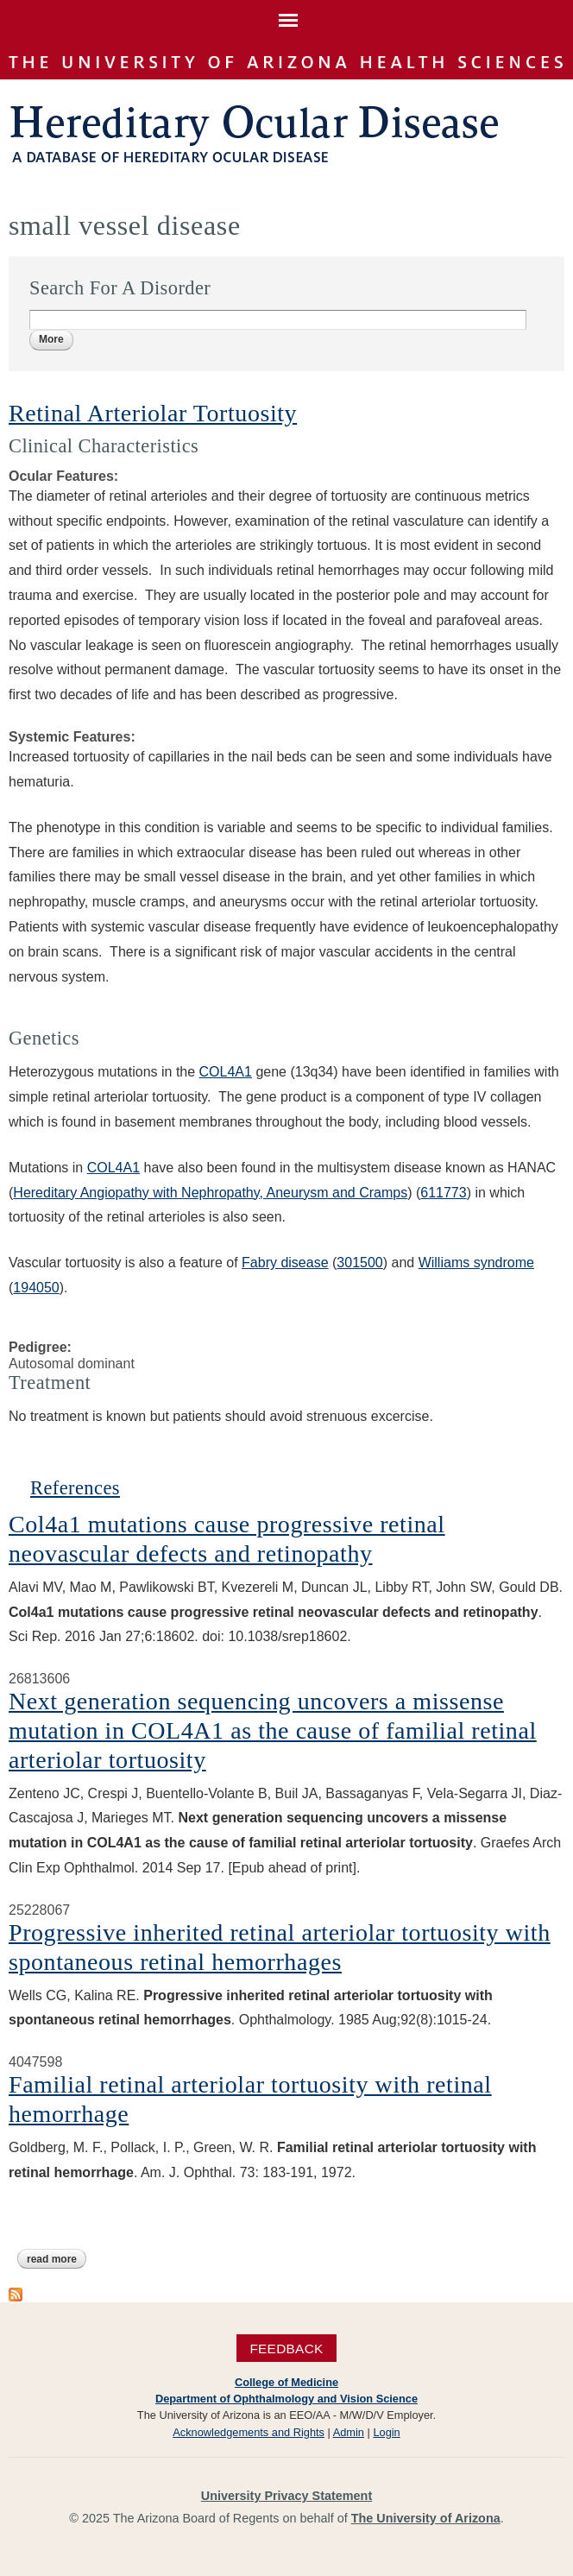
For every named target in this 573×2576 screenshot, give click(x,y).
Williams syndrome (476, 1262)
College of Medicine (286, 2382)
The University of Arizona (426, 2518)
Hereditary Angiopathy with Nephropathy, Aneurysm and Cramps (210, 1192)
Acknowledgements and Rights (248, 2432)
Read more (56, 2259)
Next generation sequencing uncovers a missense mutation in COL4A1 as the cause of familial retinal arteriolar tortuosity (273, 1730)
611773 (443, 1192)
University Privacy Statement (286, 2496)
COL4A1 (225, 1071)
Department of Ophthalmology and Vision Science (286, 2398)
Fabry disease (285, 1262)
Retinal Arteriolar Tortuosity (153, 413)
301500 (359, 1262)
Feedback (286, 2348)
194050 (36, 1287)
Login (386, 2432)
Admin (348, 2432)
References (75, 1488)
